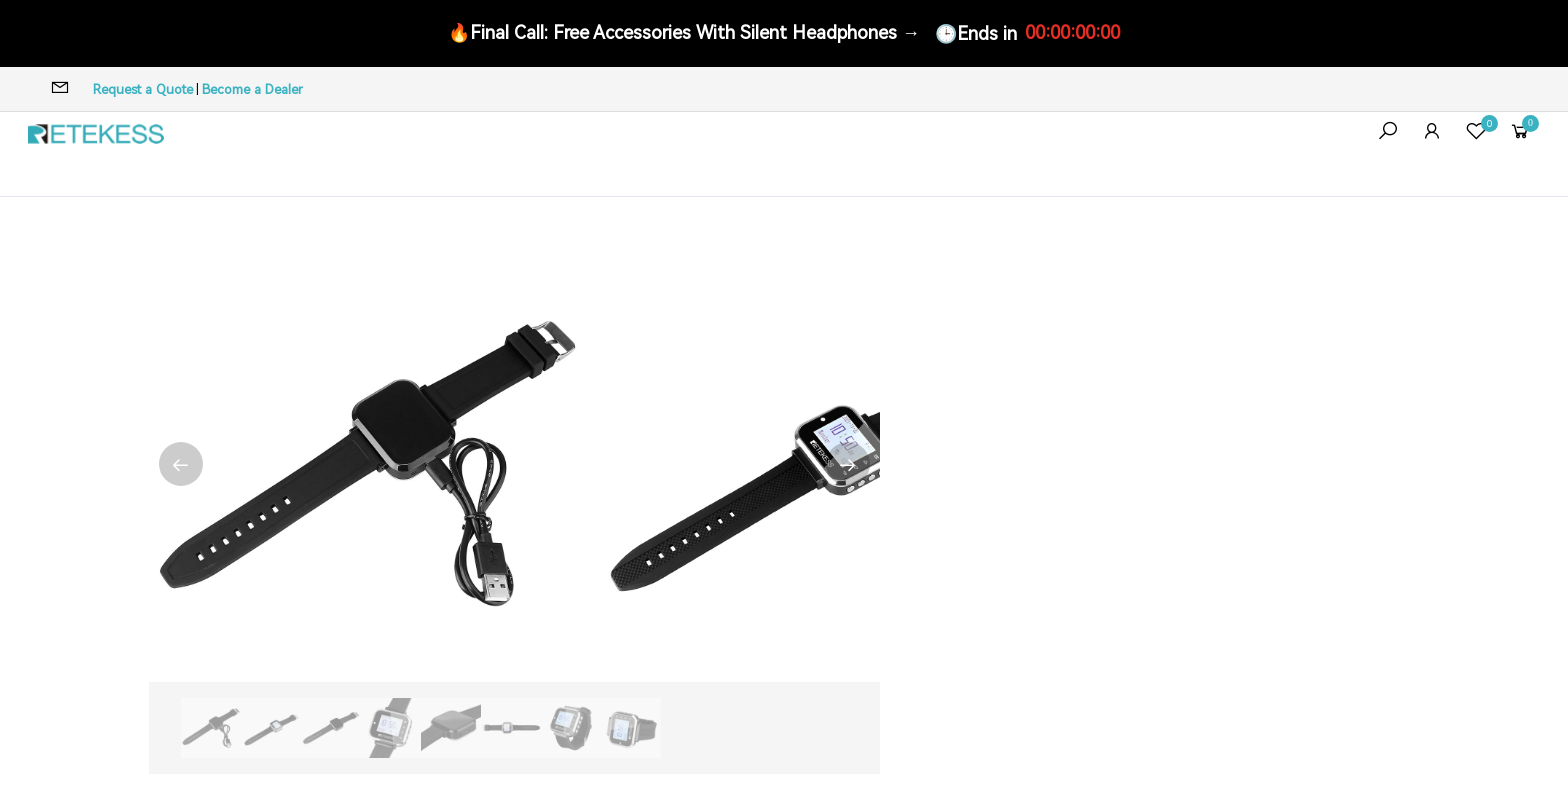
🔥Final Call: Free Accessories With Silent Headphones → (684, 32)
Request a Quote (143, 89)
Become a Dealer (252, 89)
